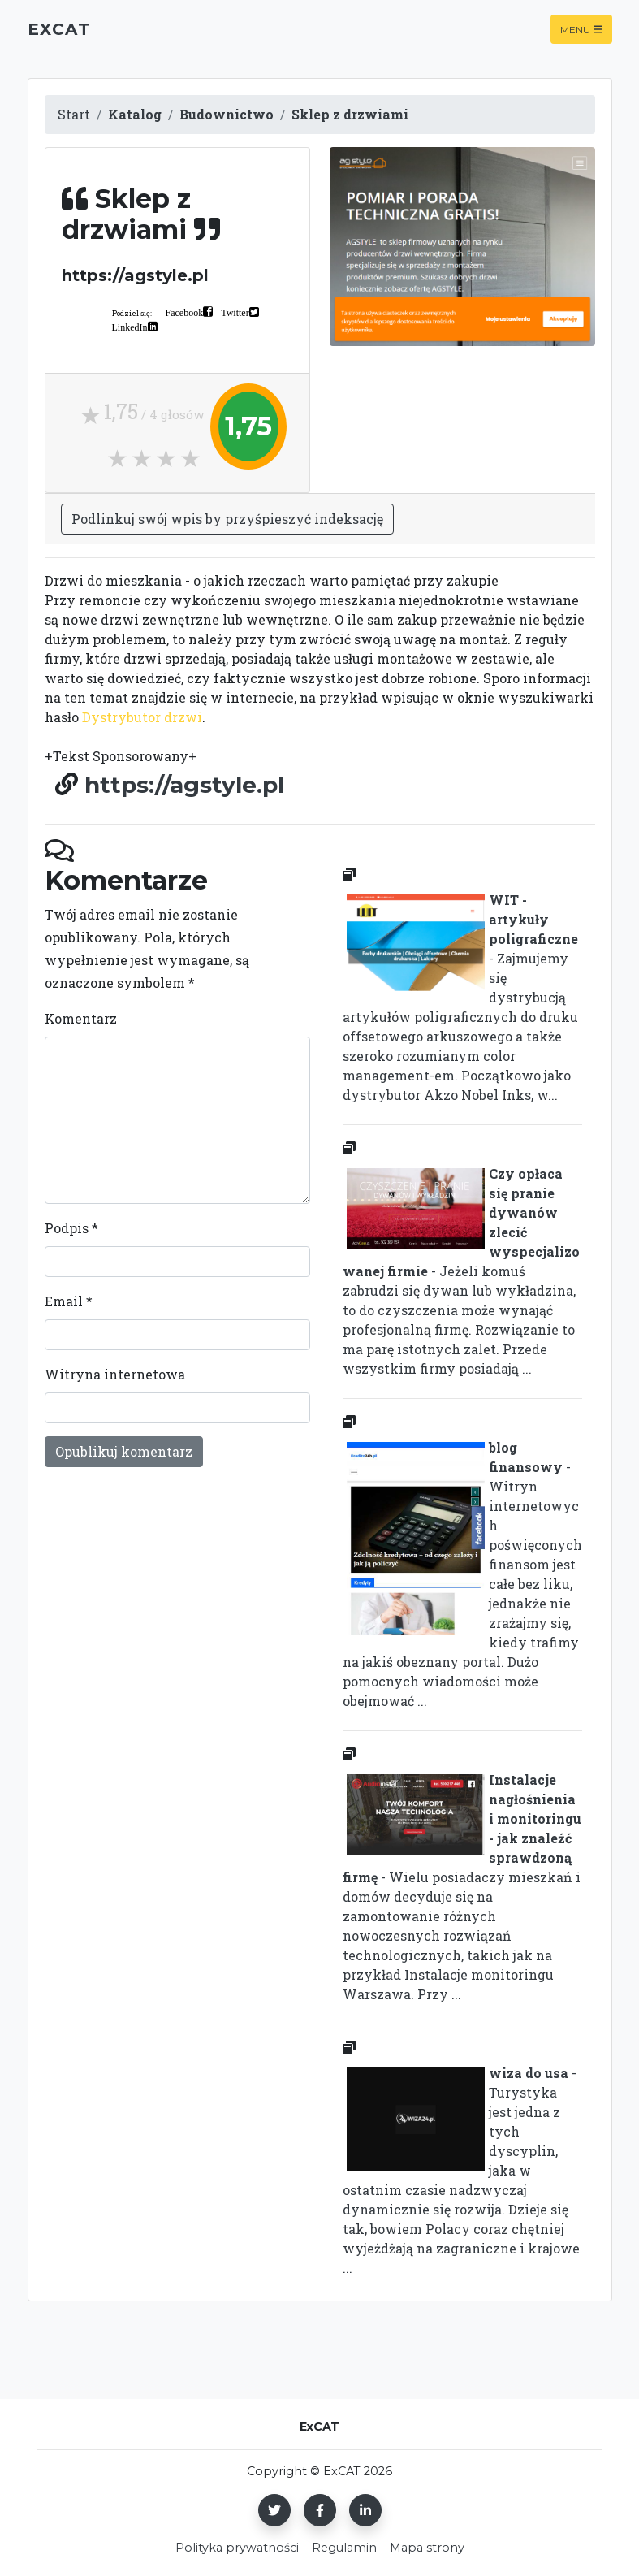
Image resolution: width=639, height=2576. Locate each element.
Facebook (185, 312)
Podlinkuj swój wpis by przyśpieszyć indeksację (227, 518)
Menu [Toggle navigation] (581, 29)
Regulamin (344, 2547)
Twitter (234, 312)
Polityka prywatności (237, 2547)
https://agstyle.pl (184, 785)
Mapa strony (427, 2547)
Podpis (71, 1227)
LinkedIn (130, 326)
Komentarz (81, 1018)
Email (69, 1301)
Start (74, 114)
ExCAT (59, 29)
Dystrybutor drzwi (142, 716)
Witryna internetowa (115, 1374)
